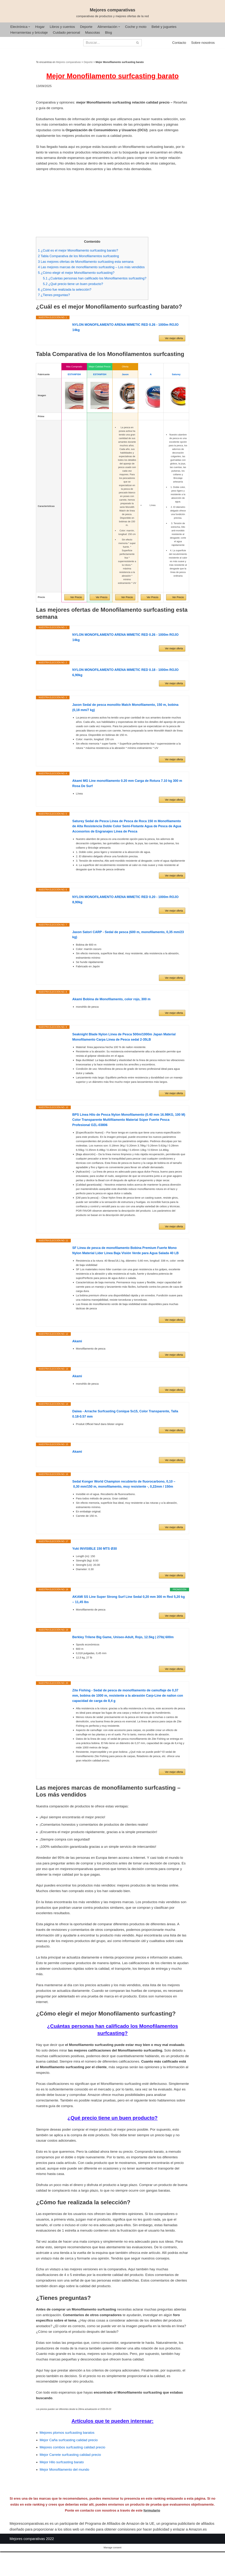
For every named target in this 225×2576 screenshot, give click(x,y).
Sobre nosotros (202, 43)
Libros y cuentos (64, 27)
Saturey (176, 381)
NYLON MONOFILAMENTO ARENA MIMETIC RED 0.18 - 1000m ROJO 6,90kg (125, 678)
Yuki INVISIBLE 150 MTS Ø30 (94, 1555)
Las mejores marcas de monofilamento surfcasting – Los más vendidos (93, 272)
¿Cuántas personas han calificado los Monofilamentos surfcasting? (97, 284)
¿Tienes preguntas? (54, 301)
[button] (30, 27)
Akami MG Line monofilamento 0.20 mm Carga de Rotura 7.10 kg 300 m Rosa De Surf (127, 789)
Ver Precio (76, 603)
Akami (77, 1348)
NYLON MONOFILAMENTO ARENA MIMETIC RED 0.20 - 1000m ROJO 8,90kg (125, 906)
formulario (152, 2543)
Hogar (41, 27)
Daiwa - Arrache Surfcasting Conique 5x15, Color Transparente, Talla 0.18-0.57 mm (125, 1420)
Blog (111, 33)
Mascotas (95, 33)
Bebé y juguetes (169, 27)
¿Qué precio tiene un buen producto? (74, 290)
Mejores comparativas (68, 62)
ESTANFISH (74, 381)
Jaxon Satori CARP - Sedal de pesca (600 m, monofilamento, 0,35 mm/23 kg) (128, 941)
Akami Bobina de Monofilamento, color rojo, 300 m (111, 1005)
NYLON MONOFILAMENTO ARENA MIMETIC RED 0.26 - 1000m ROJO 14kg (125, 333)
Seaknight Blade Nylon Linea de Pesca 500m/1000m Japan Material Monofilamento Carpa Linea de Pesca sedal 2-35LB (124, 1043)
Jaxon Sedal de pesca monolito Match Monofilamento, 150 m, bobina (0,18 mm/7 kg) (125, 713)
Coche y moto (140, 27)
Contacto (178, 43)
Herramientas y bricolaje (29, 33)
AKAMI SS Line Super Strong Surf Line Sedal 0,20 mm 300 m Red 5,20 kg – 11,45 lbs (128, 1605)
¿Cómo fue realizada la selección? (65, 295)
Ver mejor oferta (174, 344)
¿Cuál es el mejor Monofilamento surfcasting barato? (79, 255)
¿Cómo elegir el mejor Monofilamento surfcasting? (77, 278)
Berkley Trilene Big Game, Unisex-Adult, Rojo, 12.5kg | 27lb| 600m (123, 1643)
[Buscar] (108, 43)
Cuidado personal (68, 33)
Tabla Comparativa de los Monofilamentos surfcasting (80, 261)
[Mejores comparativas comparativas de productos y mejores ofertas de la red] (112, 13)
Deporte (88, 27)
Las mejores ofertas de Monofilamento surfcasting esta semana (87, 266)
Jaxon (125, 381)
